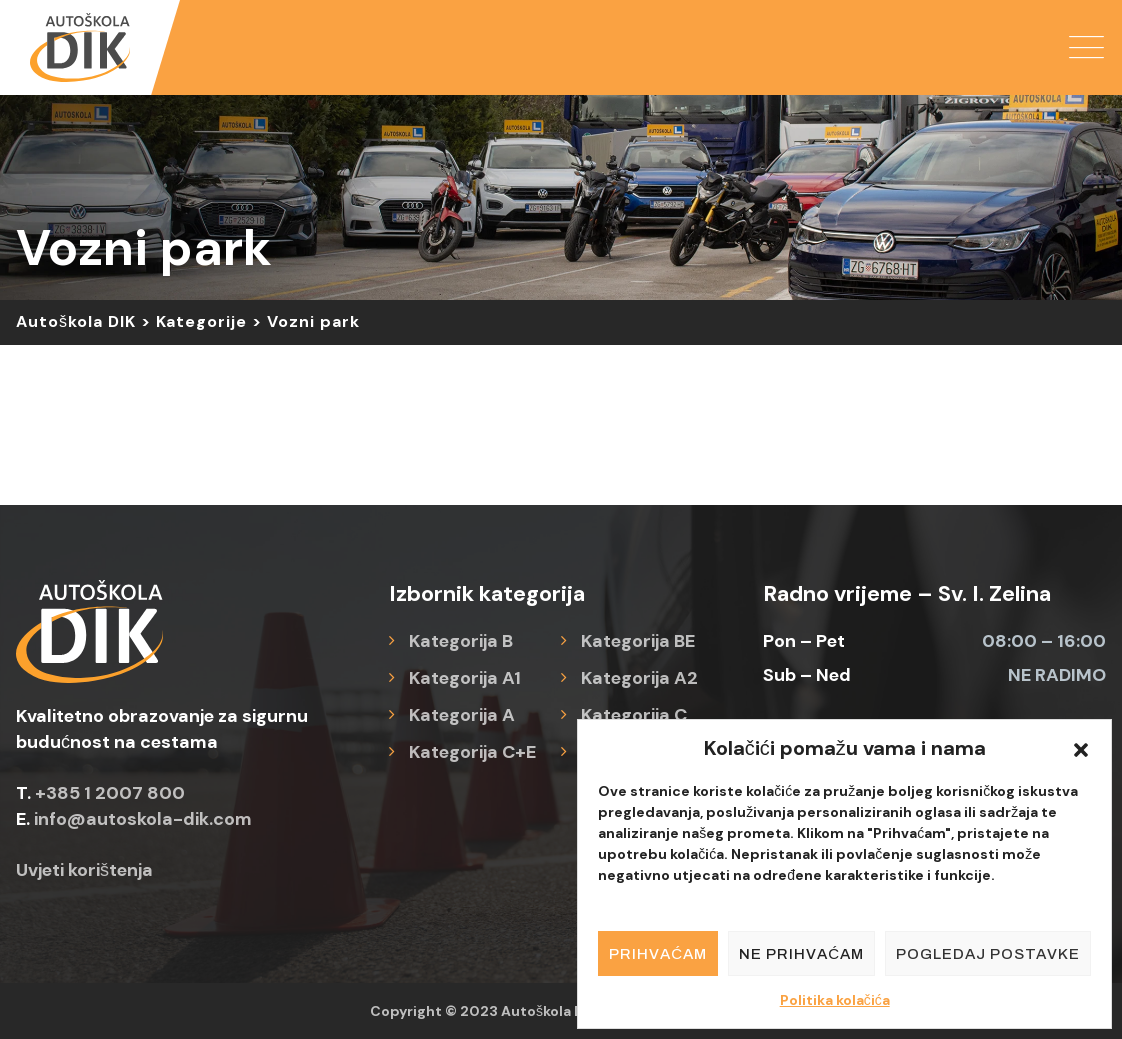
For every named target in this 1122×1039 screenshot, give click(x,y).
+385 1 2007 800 (110, 793)
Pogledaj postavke (988, 954)
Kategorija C (634, 715)
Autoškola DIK (549, 1011)
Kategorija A (462, 715)
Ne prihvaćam (801, 954)
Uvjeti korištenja (84, 870)
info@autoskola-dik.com (143, 819)
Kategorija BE (638, 641)
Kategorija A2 (639, 678)
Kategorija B (461, 641)
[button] (1081, 748)
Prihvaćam (658, 954)
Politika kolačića (835, 1000)
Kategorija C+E (472, 752)
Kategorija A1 (465, 678)
